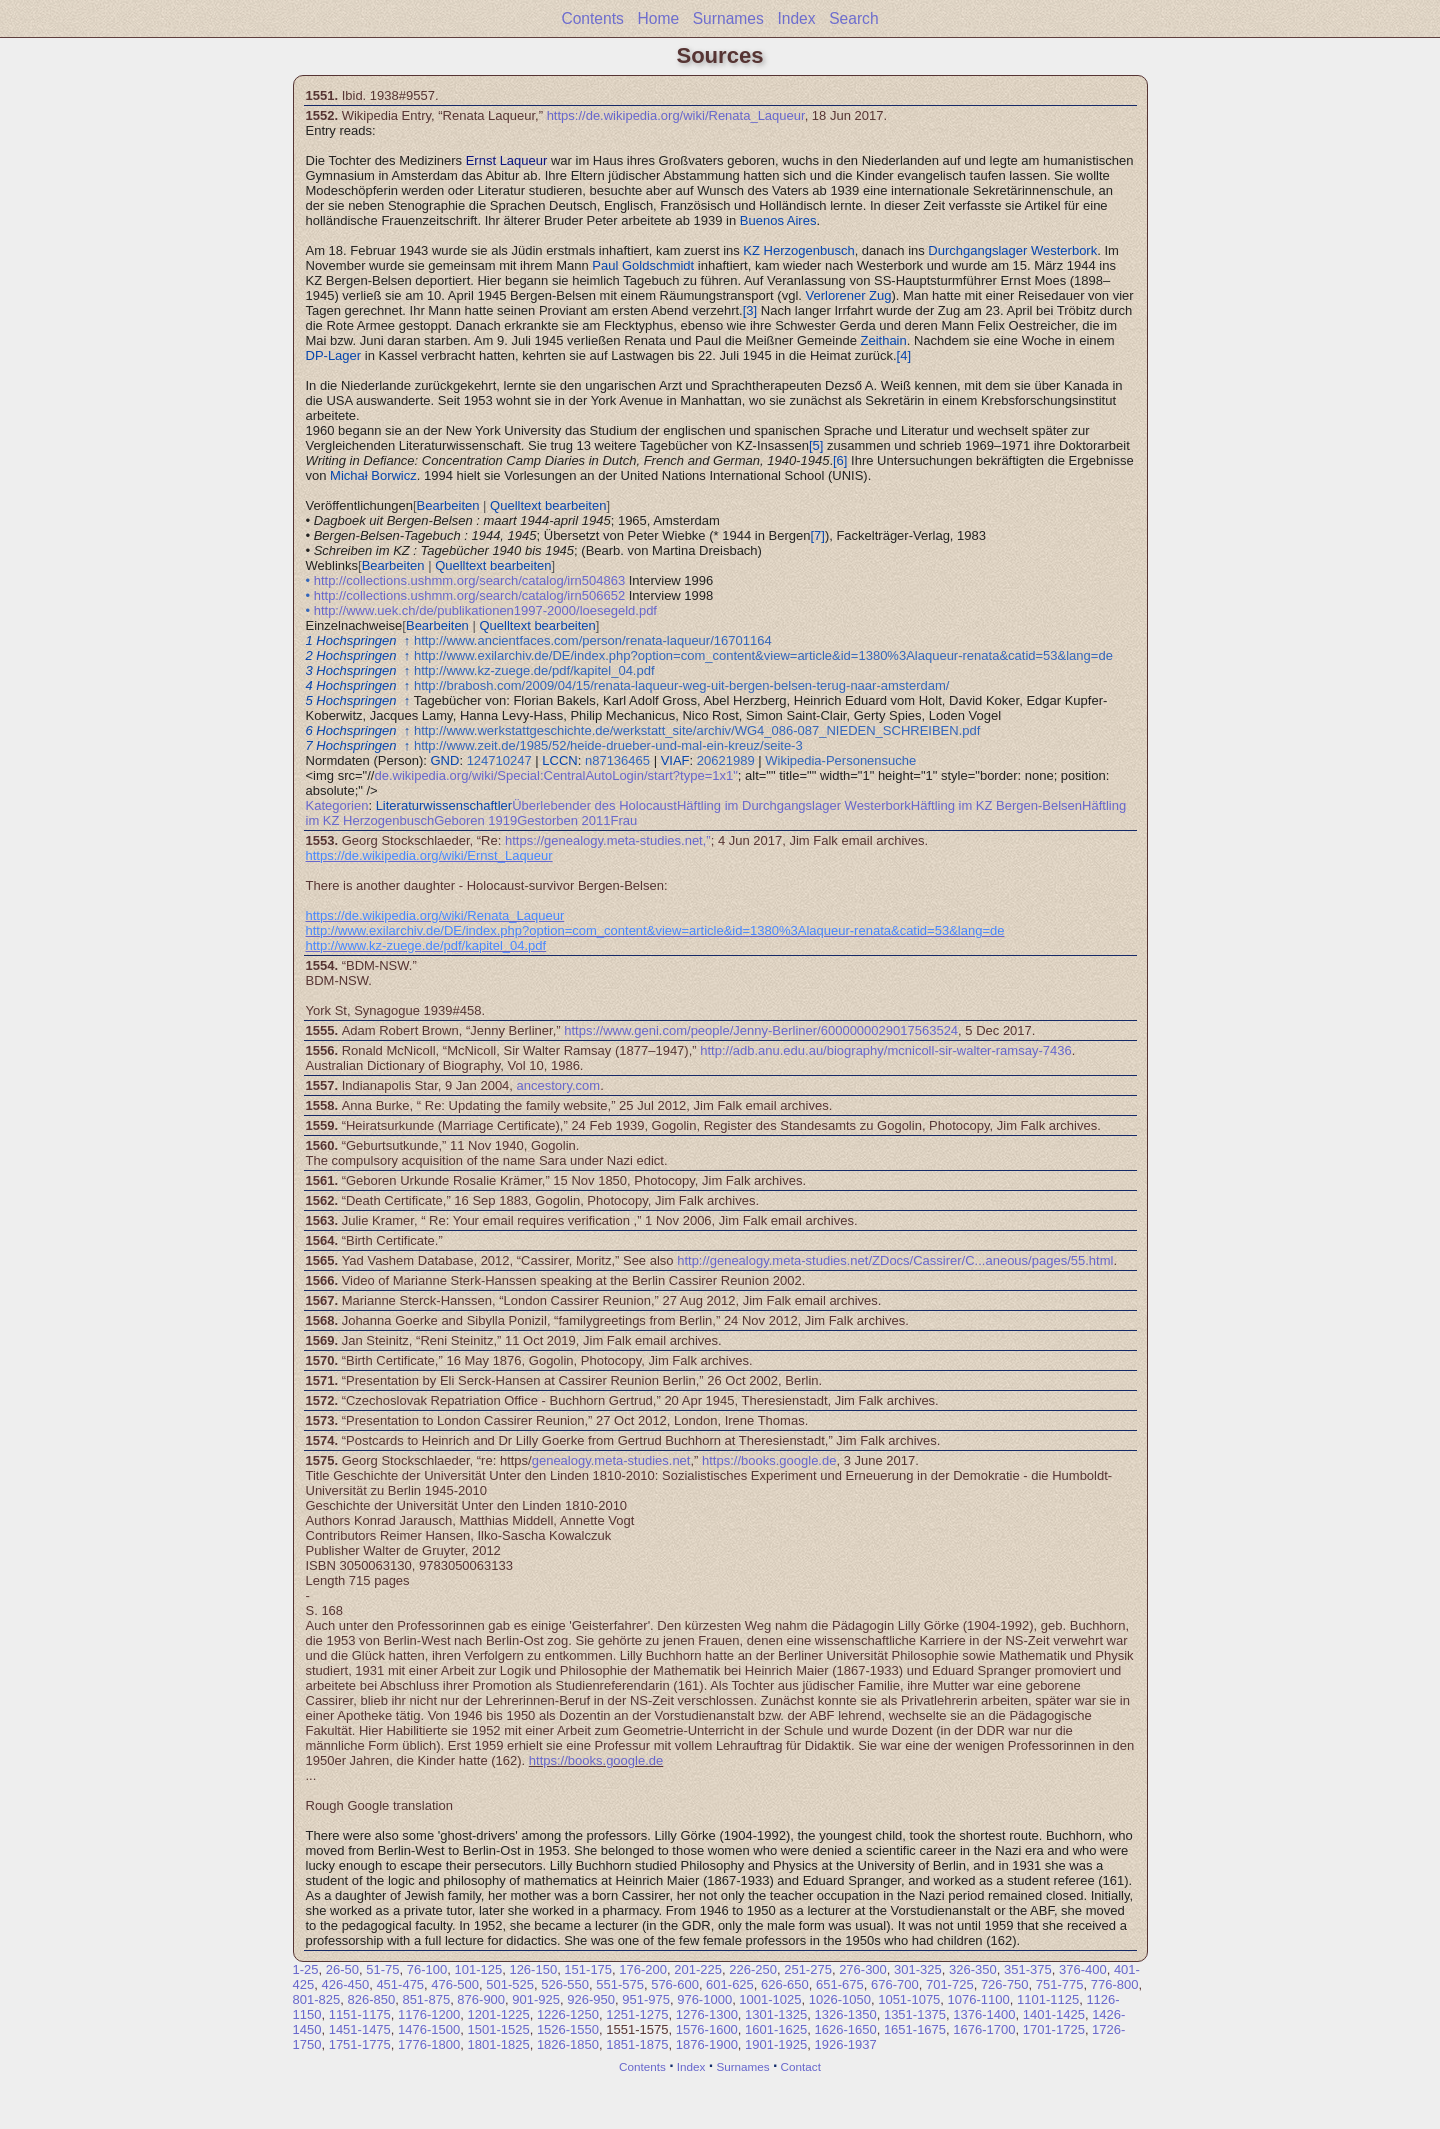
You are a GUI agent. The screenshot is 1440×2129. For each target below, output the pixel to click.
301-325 (918, 1969)
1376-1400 (984, 2014)
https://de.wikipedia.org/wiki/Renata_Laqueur (676, 115)
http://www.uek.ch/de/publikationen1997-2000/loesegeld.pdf (485, 610)
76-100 (427, 1969)
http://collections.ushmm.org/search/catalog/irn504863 (469, 580)
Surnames (728, 18)
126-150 (533, 1969)
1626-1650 (845, 2029)
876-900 (481, 1999)
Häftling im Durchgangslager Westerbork (794, 805)
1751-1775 (360, 2044)
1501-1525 (498, 2029)
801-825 (317, 1999)
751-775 (1060, 1984)
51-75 (382, 1969)
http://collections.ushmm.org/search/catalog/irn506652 (469, 595)
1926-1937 (846, 2044)
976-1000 (704, 1999)
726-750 (1005, 1984)
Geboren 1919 (475, 820)
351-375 (1028, 1969)
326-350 (973, 1969)
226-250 (753, 1969)
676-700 (895, 1984)
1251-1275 (637, 2014)
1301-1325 (776, 2014)
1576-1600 (707, 2029)
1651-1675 (915, 2029)
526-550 (565, 1984)
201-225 (698, 1969)
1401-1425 (1054, 2014)
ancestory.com (559, 1085)
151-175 (588, 1969)
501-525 (510, 1984)
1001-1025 (770, 1999)
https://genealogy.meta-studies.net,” (608, 840)
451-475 (400, 1984)
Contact (801, 2066)
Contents (592, 18)
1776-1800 (429, 2044)
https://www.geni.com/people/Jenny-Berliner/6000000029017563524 (761, 1030)
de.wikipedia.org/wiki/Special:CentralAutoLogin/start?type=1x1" (555, 775)
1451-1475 (360, 2029)
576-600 (675, 1984)
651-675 (840, 1984)
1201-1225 (498, 2014)
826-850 (371, 1999)
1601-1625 (776, 2029)
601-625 (730, 1984)
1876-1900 (707, 2044)
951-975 (646, 1999)
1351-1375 (915, 2014)
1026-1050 (840, 1999)
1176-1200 (429, 2014)
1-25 (306, 1969)
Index (796, 18)
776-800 (1115, 1984)
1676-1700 (984, 2029)
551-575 (620, 1984)
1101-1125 (1048, 1999)
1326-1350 (846, 2014)
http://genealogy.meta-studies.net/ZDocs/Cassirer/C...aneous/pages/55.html (895, 1260)
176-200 (643, 1969)
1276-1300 (707, 2014)
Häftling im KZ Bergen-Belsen (996, 805)
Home (658, 18)
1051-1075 (909, 1999)
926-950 (591, 1999)
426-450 (345, 1984)
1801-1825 (498, 2044)
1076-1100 (979, 1999)
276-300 (863, 1969)
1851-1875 (637, 2044)
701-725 (950, 1984)
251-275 (808, 1969)
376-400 (1083, 1969)
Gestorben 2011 (563, 820)
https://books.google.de (769, 1460)
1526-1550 (568, 2029)
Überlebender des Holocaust (594, 805)
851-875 (426, 1999)
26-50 (342, 1969)
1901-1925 (776, 2044)
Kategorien (337, 805)
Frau (623, 820)
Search (853, 18)
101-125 (478, 1969)
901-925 (536, 1999)
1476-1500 (429, 2029)
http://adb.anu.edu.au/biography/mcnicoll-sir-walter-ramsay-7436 (885, 1050)
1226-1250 (568, 2014)
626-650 (785, 1984)
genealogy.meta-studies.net (611, 1460)
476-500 (455, 1984)
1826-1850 (568, 2044)
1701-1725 (1054, 2029)
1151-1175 (360, 2014)
